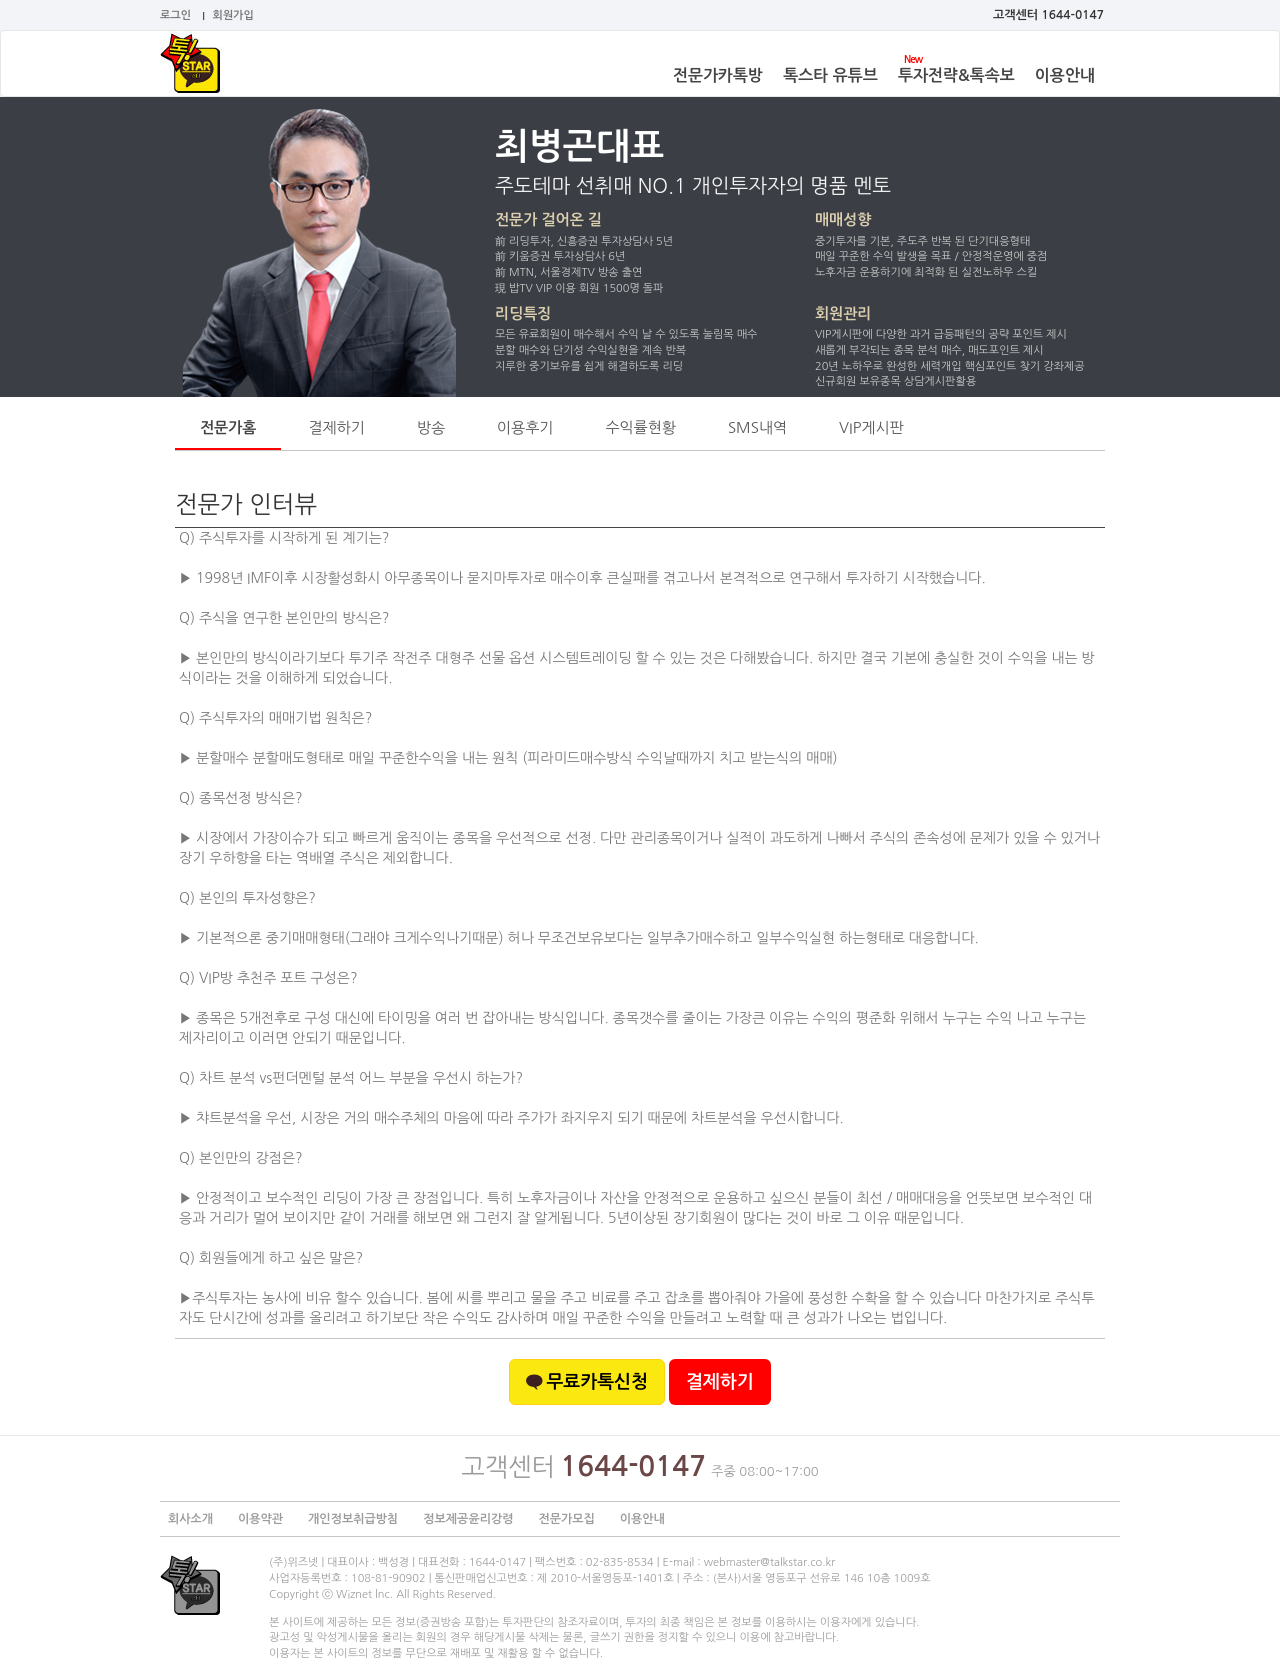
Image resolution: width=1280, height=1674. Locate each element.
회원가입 (233, 15)
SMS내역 (757, 427)
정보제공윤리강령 (468, 1519)
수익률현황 (640, 427)
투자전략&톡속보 (956, 75)
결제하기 (336, 427)
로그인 (175, 15)
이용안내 (1065, 75)
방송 (431, 427)
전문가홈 (228, 427)
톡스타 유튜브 (830, 75)
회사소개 (190, 1519)
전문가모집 (566, 1519)
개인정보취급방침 (353, 1519)
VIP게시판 (871, 427)
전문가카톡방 (718, 75)
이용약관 (260, 1519)
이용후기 (525, 427)
